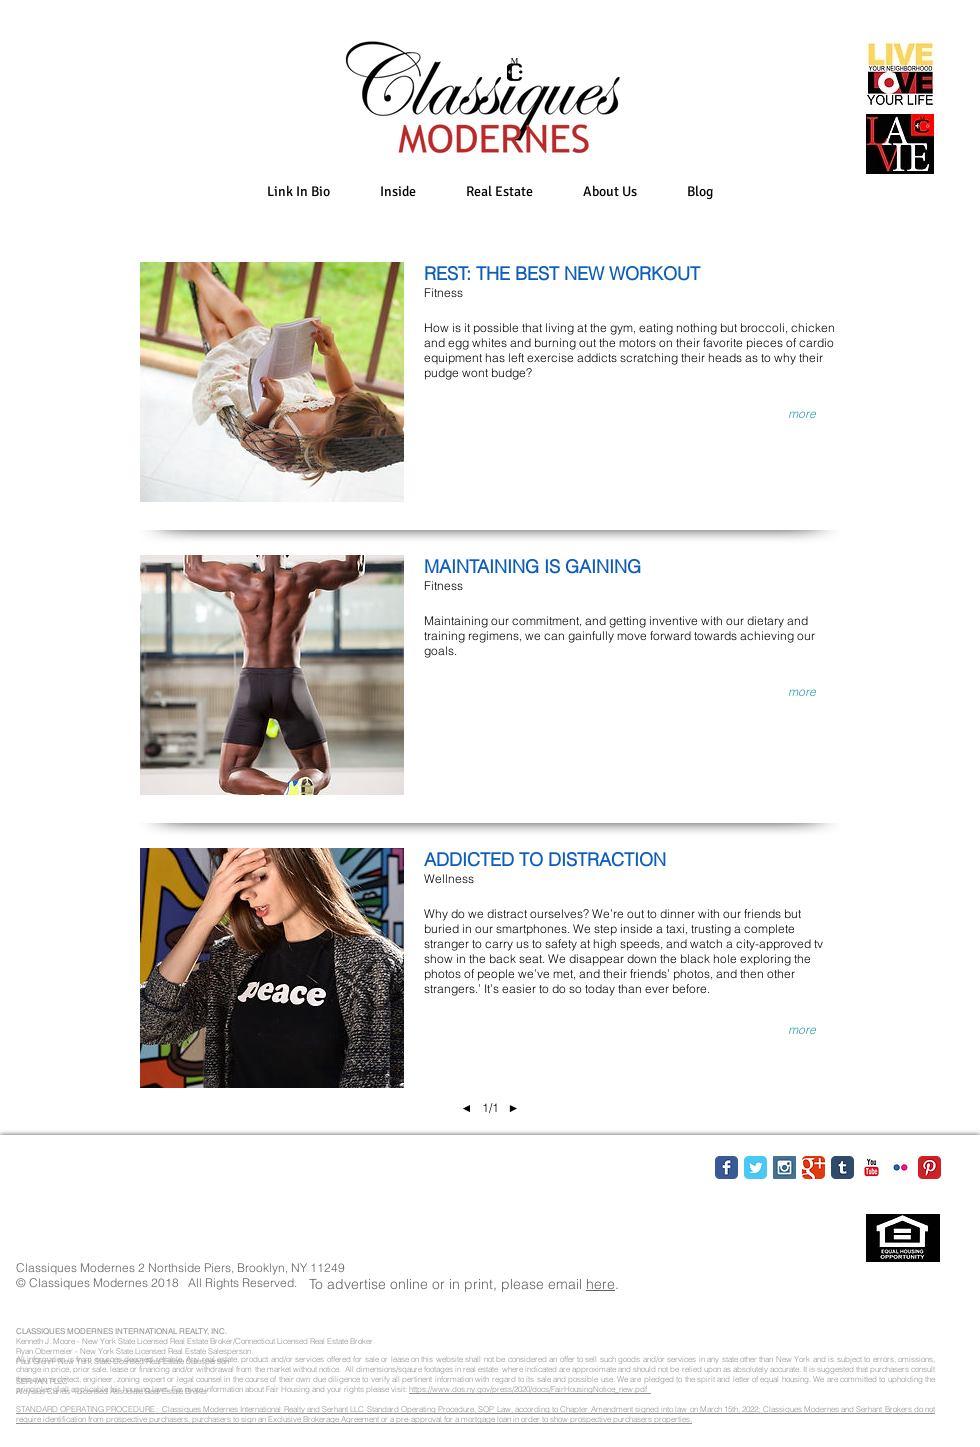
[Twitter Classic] (755, 1167)
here (600, 1284)
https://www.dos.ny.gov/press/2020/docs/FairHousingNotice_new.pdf (530, 1389)
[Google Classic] (813, 1167)
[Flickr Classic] (900, 1167)
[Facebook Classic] (726, 1167)
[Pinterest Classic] (929, 1167)
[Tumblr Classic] (842, 1167)
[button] (398, 191)
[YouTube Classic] (871, 1167)
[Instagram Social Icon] (784, 1167)
